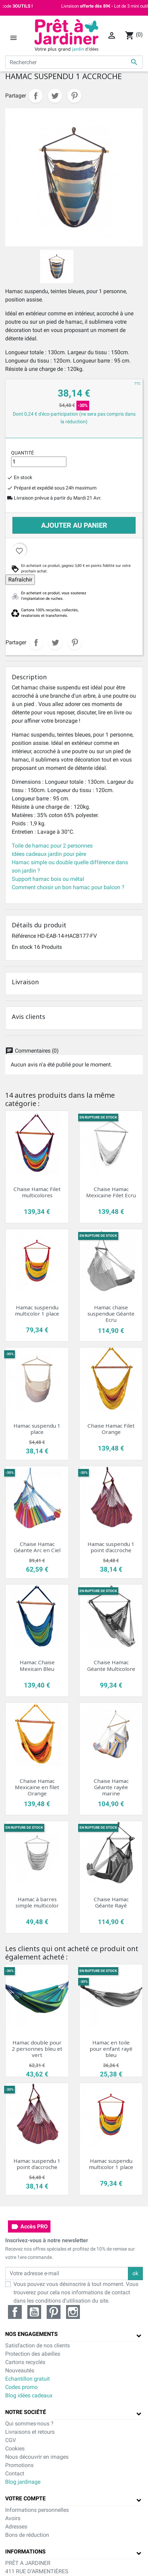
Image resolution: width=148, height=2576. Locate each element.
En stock (22, 947)
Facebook (15, 2312)
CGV (10, 2440)
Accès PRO (29, 2226)
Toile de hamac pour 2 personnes (52, 845)
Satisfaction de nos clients (37, 2345)
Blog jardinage (22, 2482)
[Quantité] (38, 462)
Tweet (55, 96)
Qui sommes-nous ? (29, 2423)
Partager (36, 96)
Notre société (25, 2412)
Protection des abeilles (32, 2353)
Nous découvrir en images (36, 2457)
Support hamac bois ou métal (48, 879)
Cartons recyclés (25, 2362)
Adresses (16, 2526)
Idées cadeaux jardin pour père (49, 854)
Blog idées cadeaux (29, 2395)
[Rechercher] (74, 62)
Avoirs (12, 2518)
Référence (24, 936)
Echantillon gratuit (27, 2378)
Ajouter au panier (74, 525)
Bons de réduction (27, 2535)
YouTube (34, 2312)
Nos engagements (31, 2334)
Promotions (19, 2465)
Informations (25, 2551)
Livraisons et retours (30, 2432)
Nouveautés (19, 2370)
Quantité (22, 453)
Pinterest (74, 96)
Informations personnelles (37, 2510)
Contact (14, 2473)
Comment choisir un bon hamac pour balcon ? (68, 887)
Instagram (73, 2312)
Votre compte (25, 2498)
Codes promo (21, 2387)
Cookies (15, 2448)
